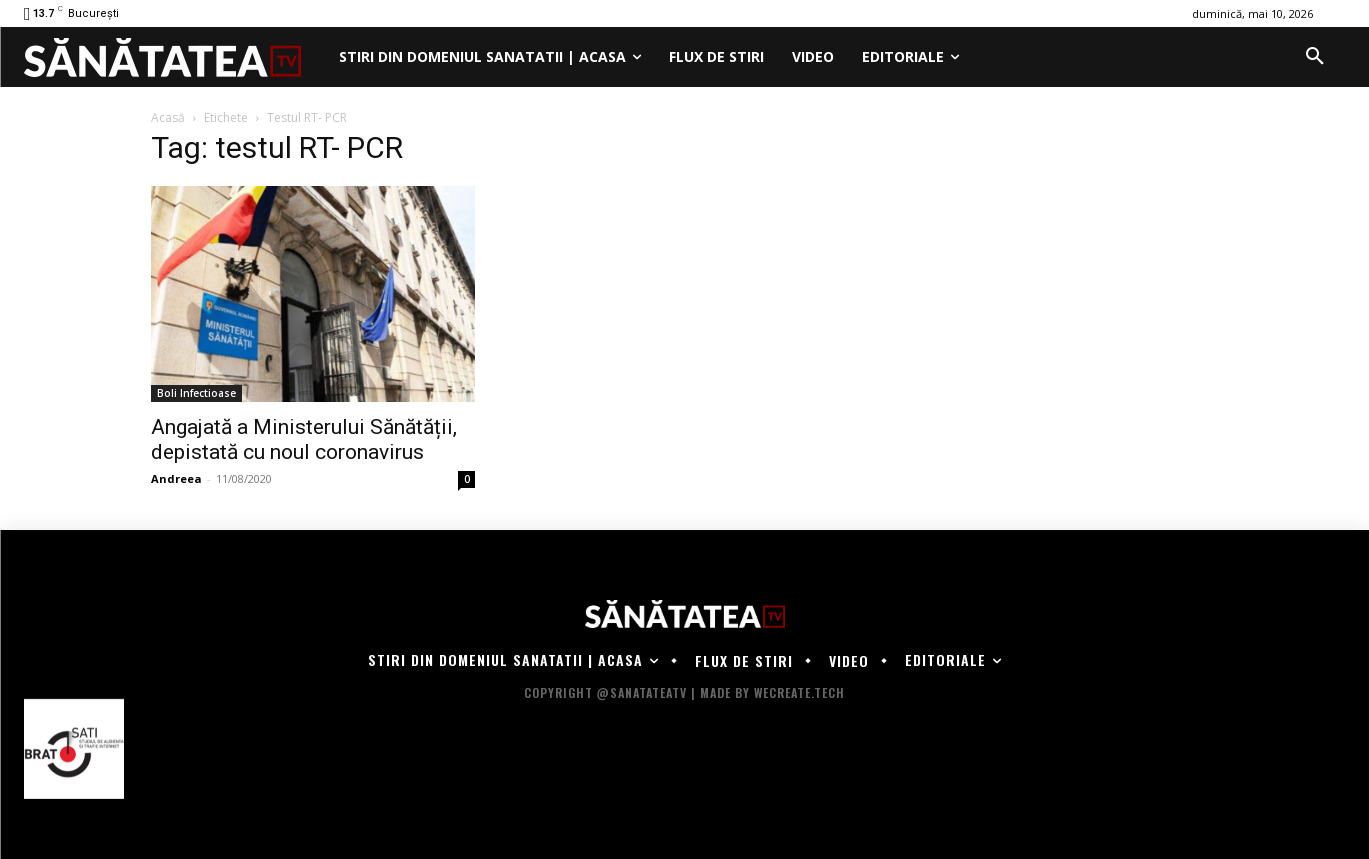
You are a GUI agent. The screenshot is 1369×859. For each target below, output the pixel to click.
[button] (1315, 57)
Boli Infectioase (196, 393)
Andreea (176, 478)
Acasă (168, 117)
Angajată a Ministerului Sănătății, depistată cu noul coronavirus (304, 439)
